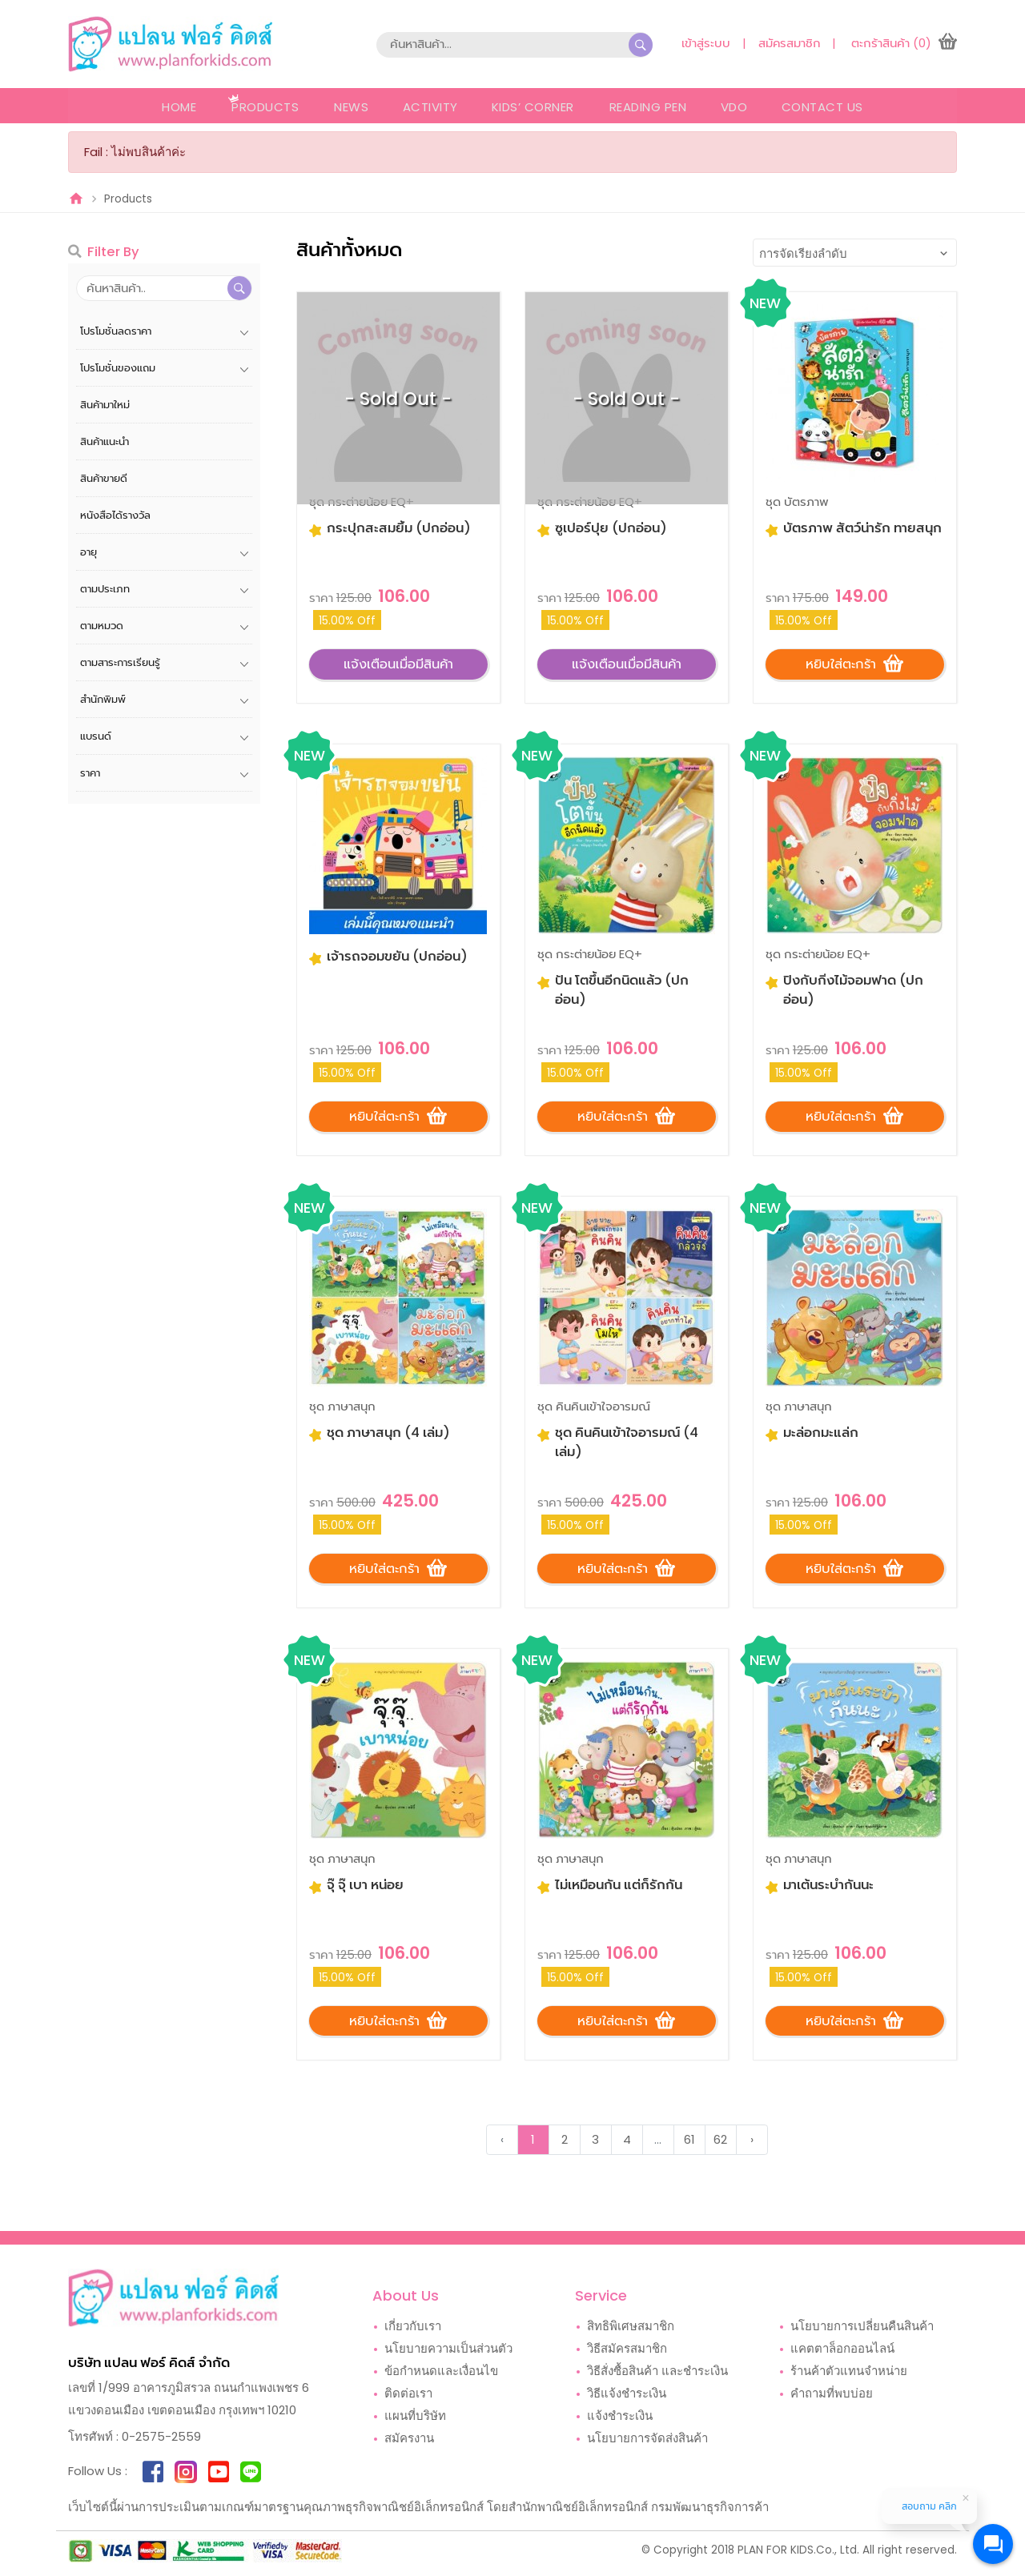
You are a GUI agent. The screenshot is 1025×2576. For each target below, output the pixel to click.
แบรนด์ (95, 736)
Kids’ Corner (533, 106)
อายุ (88, 552)
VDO (736, 106)
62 (720, 2141)
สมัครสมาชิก (788, 42)
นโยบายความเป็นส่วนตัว (448, 2349)
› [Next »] (752, 2141)
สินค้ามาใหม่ (105, 404)
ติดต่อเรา (408, 2394)
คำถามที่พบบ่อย (831, 2394)
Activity (428, 106)
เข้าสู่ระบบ (704, 42)
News (349, 106)
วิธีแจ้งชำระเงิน (626, 2394)
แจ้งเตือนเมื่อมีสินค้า (398, 663)
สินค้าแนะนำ (104, 441)
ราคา (90, 772)
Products (262, 106)
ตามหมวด (101, 625)
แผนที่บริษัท (415, 2417)
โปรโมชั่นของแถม (117, 367)
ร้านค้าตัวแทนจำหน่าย (848, 2372)
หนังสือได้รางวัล (115, 515)
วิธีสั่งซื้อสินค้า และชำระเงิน (657, 2372)
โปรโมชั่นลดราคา (115, 331)
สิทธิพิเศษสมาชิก (630, 2327)
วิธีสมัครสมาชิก (627, 2349)
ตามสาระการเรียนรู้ (120, 662)
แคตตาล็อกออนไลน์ (842, 2349)
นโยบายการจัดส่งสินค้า (647, 2439)
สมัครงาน (409, 2439)
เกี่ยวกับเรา (412, 2327)
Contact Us (825, 106)
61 (689, 2141)
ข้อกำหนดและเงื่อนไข (441, 2372)
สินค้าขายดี (103, 478)
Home (176, 106)
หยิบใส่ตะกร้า (854, 662)
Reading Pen (648, 106)
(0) (922, 42)
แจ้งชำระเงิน (620, 2417)
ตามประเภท (105, 588)
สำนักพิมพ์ (103, 699)
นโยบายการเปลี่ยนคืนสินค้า (862, 2327)
